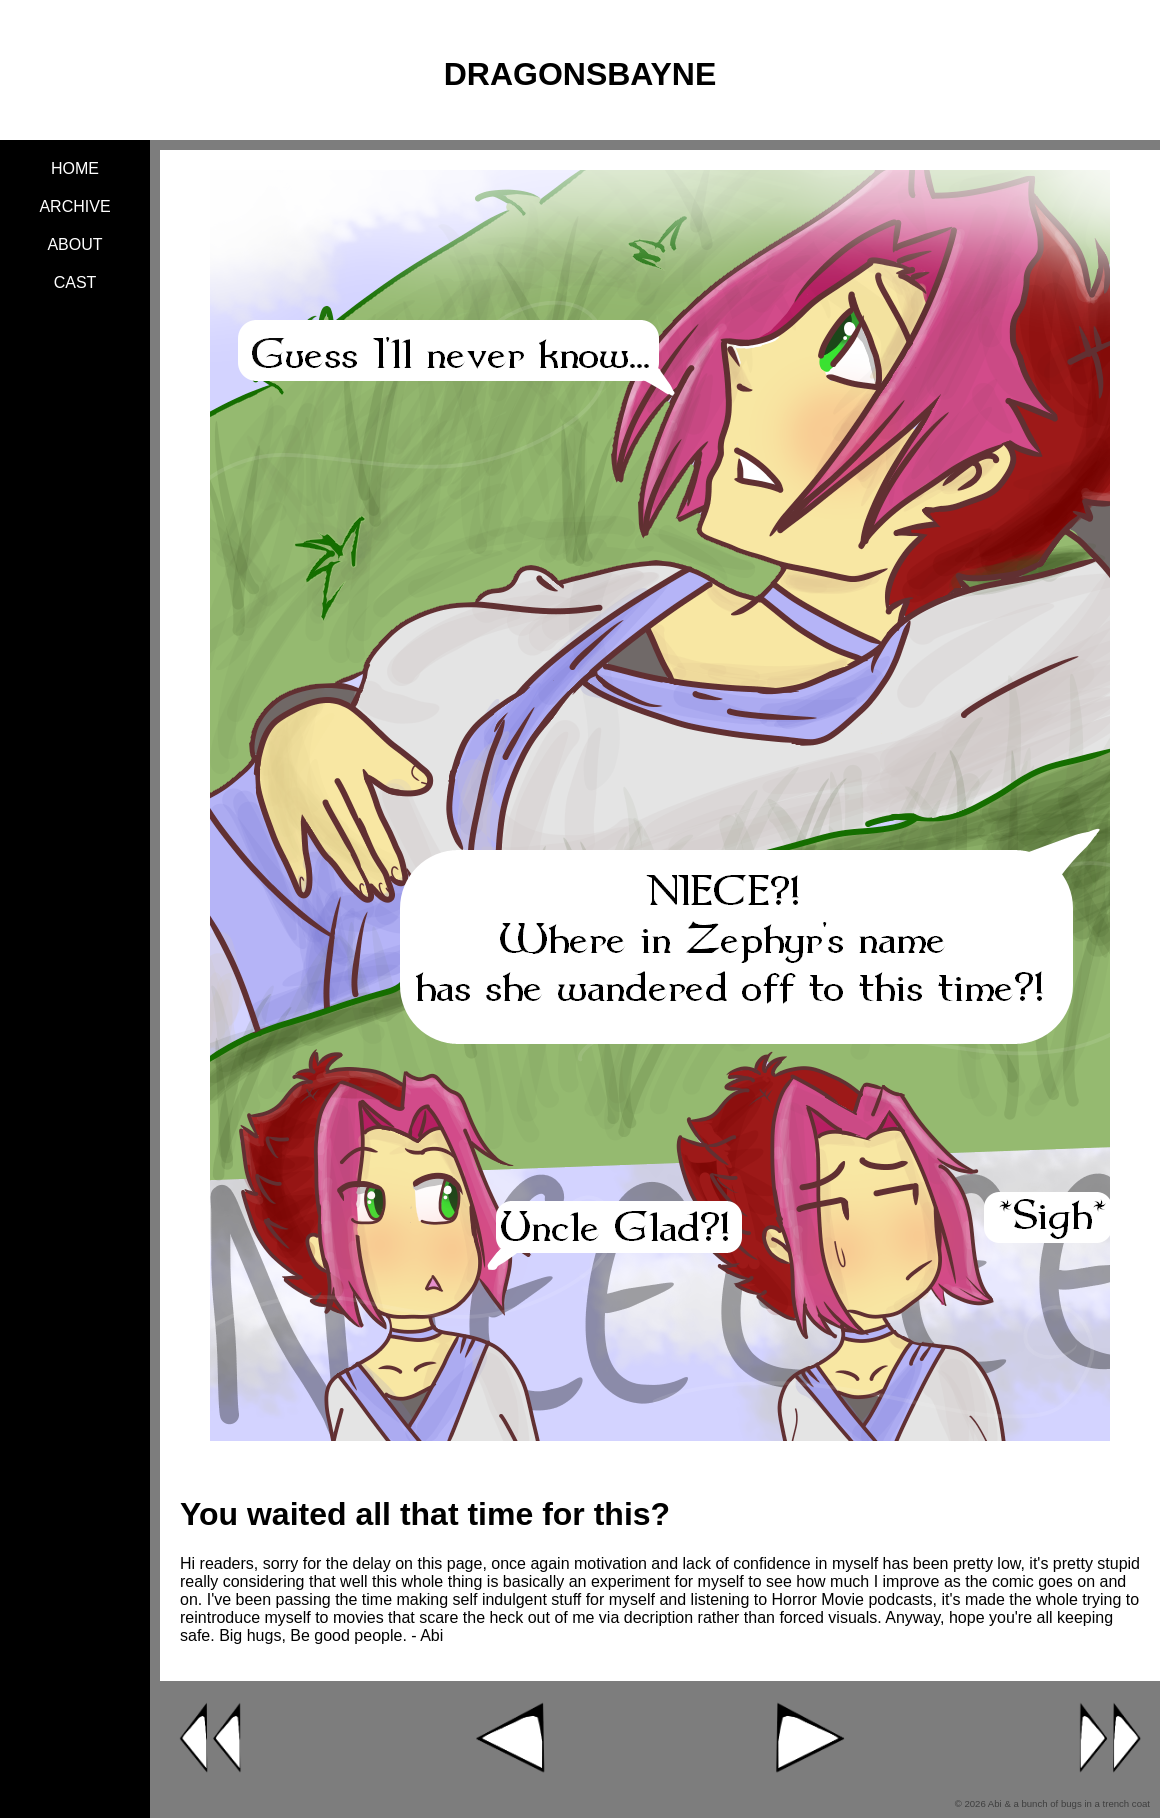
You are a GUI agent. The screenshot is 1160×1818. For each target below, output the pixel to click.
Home (75, 168)
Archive (74, 206)
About (74, 244)
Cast (75, 282)
